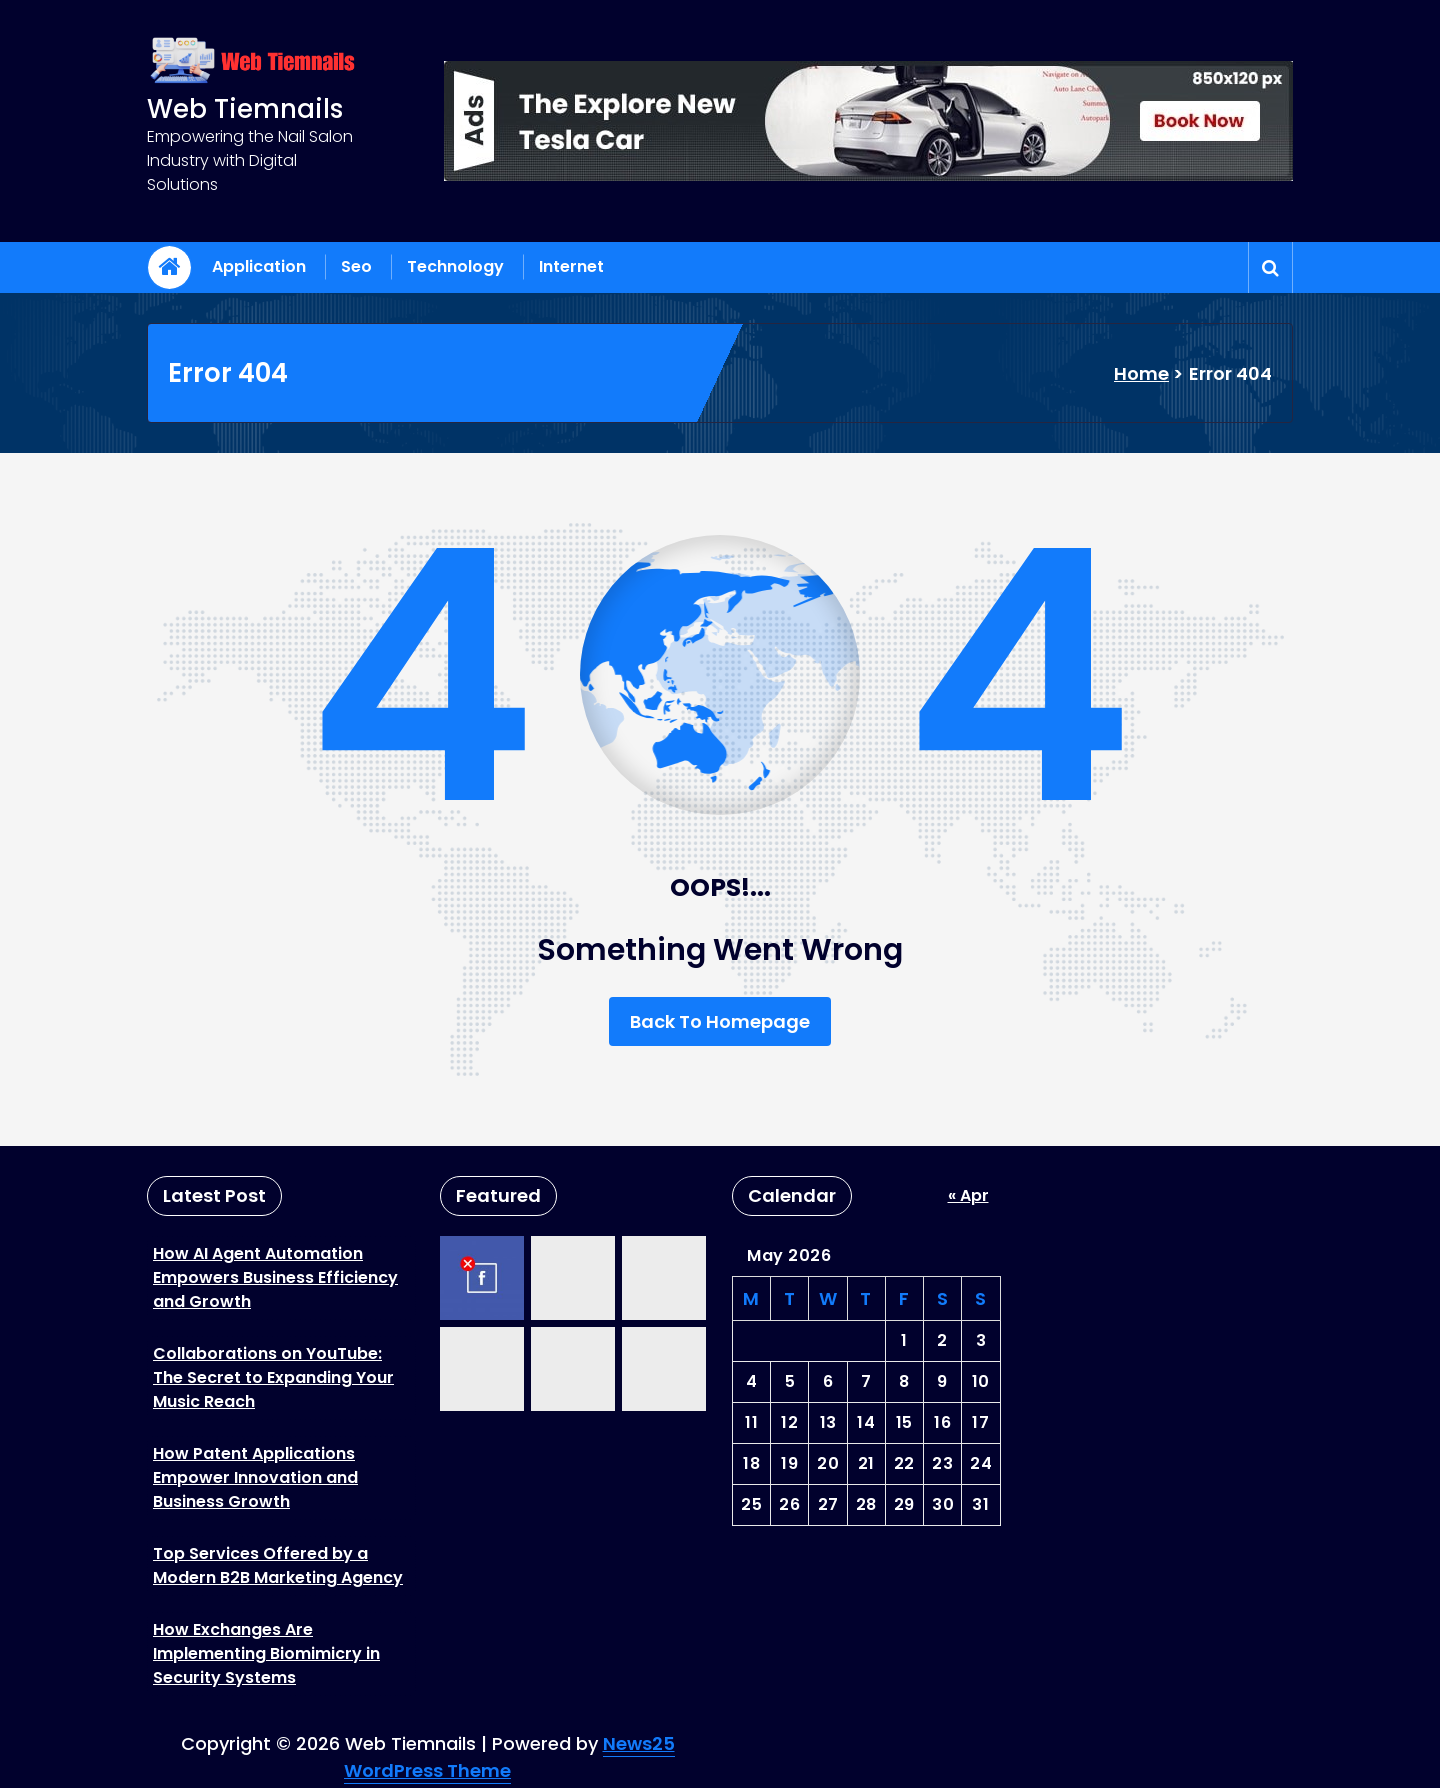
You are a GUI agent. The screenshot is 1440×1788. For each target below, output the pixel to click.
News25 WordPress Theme (509, 1757)
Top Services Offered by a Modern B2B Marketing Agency (278, 1565)
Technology (455, 266)
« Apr (968, 1195)
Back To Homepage (720, 1021)
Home (1141, 373)
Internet (571, 266)
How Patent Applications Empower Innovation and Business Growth (255, 1477)
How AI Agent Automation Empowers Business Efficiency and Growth (275, 1277)
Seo (356, 266)
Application (259, 266)
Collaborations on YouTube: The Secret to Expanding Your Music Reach (273, 1377)
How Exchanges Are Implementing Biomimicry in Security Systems (266, 1653)
